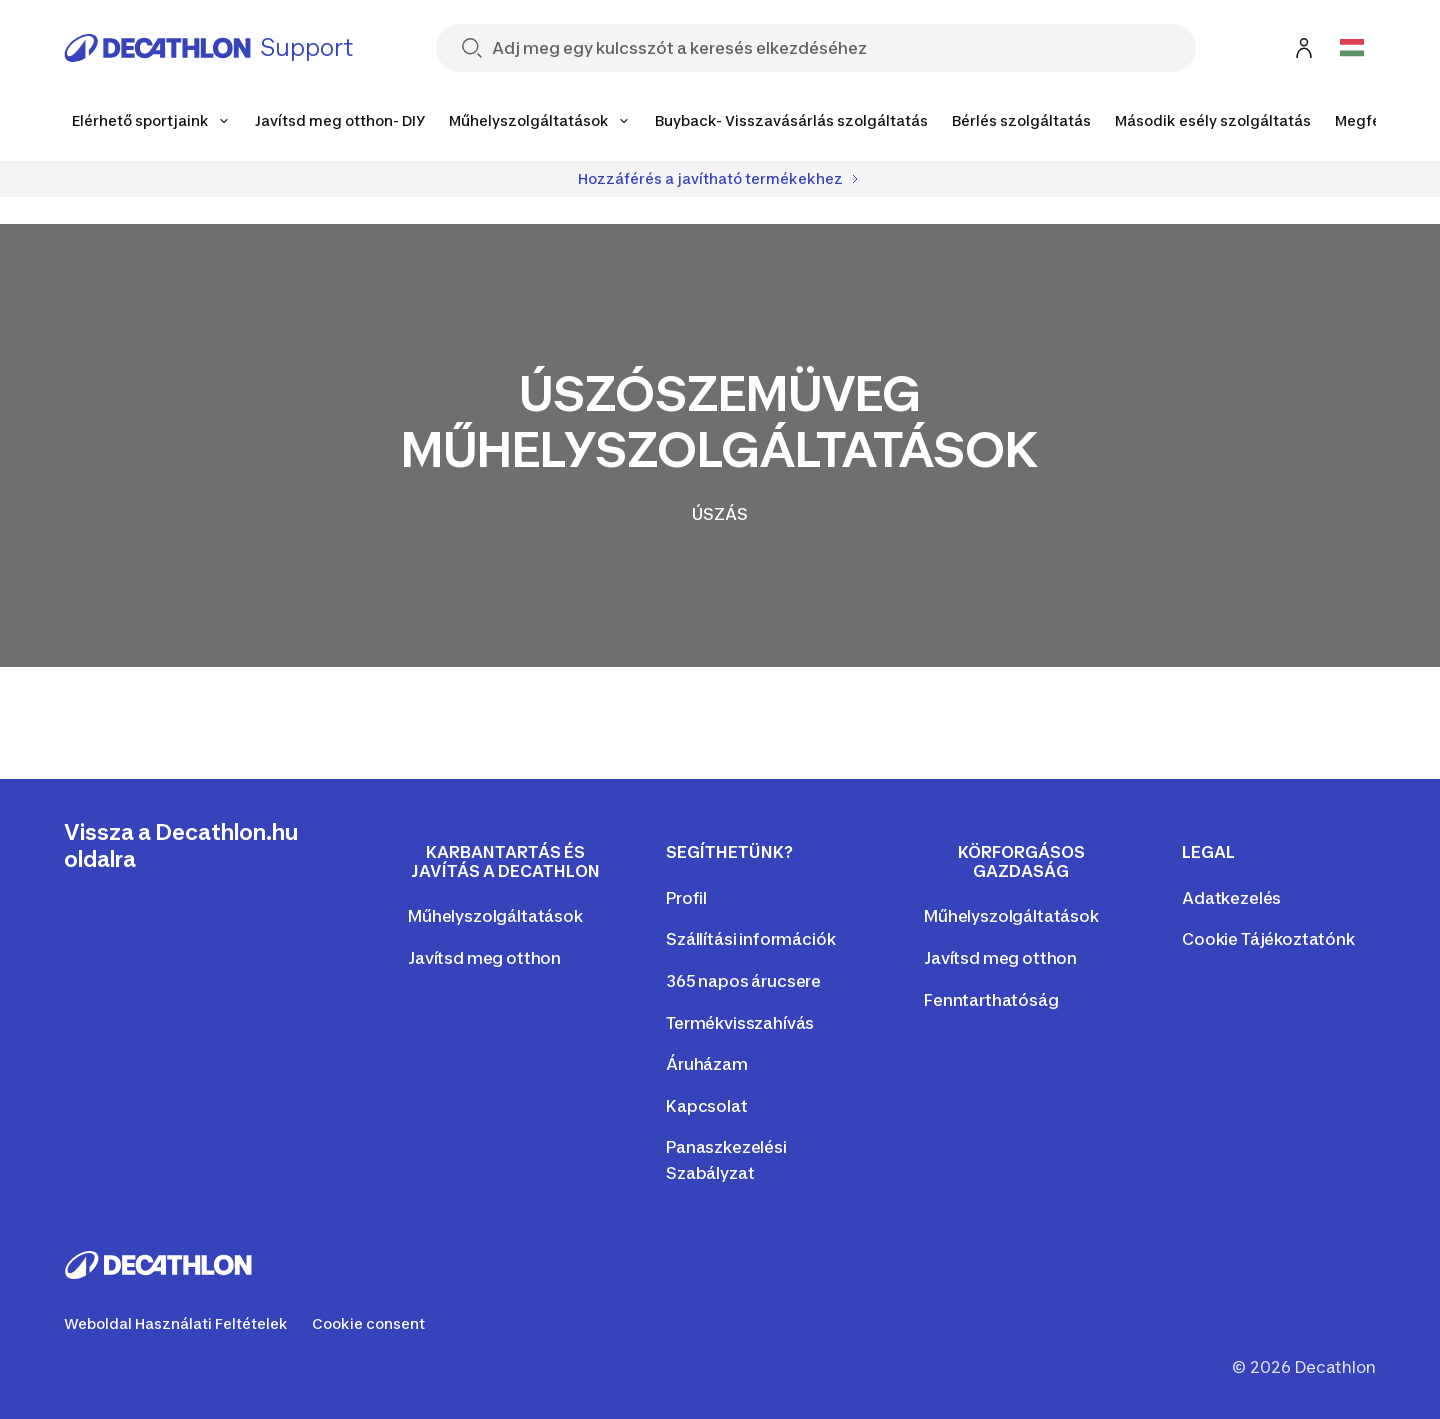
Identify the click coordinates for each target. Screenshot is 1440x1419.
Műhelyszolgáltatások (495, 916)
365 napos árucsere (743, 981)
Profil (686, 898)
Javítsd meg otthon (484, 958)
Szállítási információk (750, 939)
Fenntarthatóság (991, 1000)
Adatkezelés (1231, 898)
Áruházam (707, 1064)
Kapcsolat (707, 1106)
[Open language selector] (1352, 48)
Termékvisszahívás (740, 1023)
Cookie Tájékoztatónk (1268, 939)
